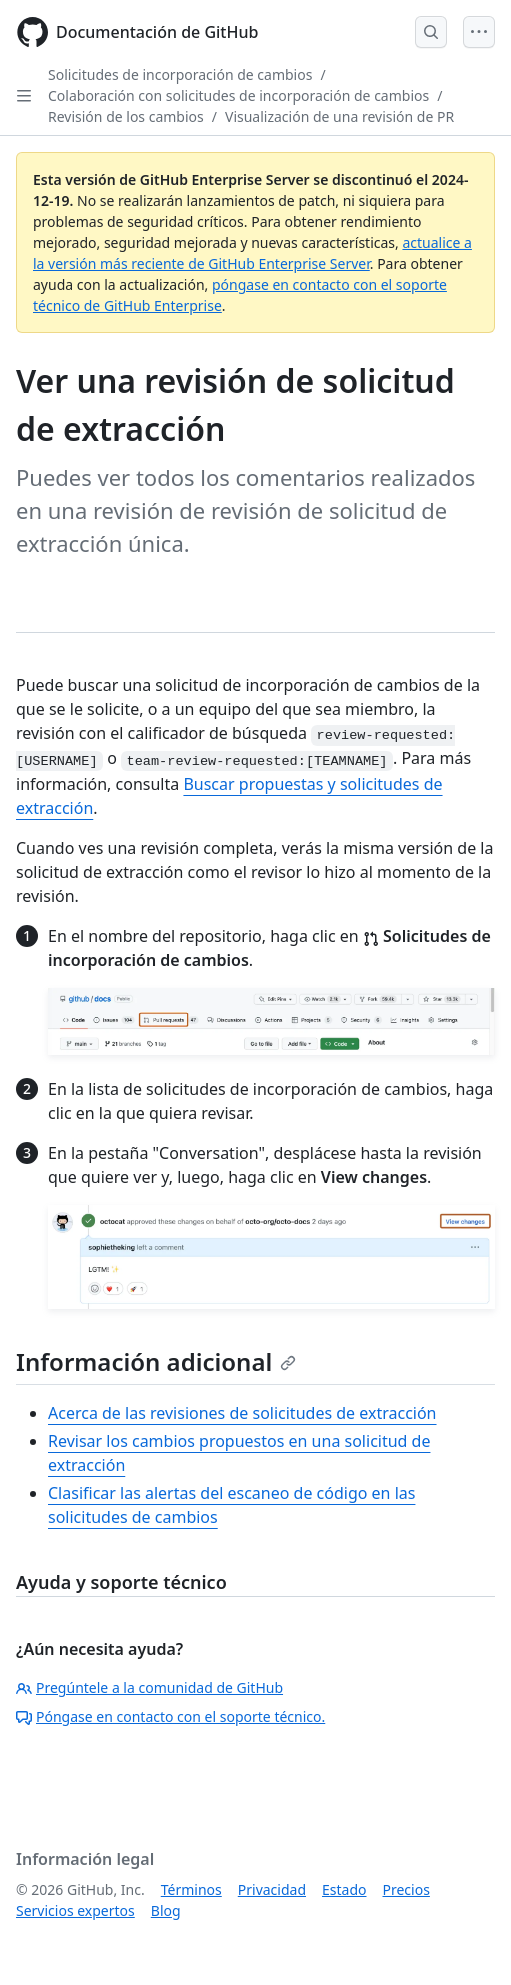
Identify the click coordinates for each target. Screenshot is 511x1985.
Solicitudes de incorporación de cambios (180, 74)
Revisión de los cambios (126, 116)
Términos (191, 1889)
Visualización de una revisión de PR (339, 116)
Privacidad (272, 1889)
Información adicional (156, 1361)
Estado (344, 1889)
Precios (406, 1889)
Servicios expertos (75, 1910)
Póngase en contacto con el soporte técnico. (170, 1716)
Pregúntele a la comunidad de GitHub (149, 1687)
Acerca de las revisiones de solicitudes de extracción (242, 1413)
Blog (166, 1910)
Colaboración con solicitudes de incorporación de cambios (238, 95)
